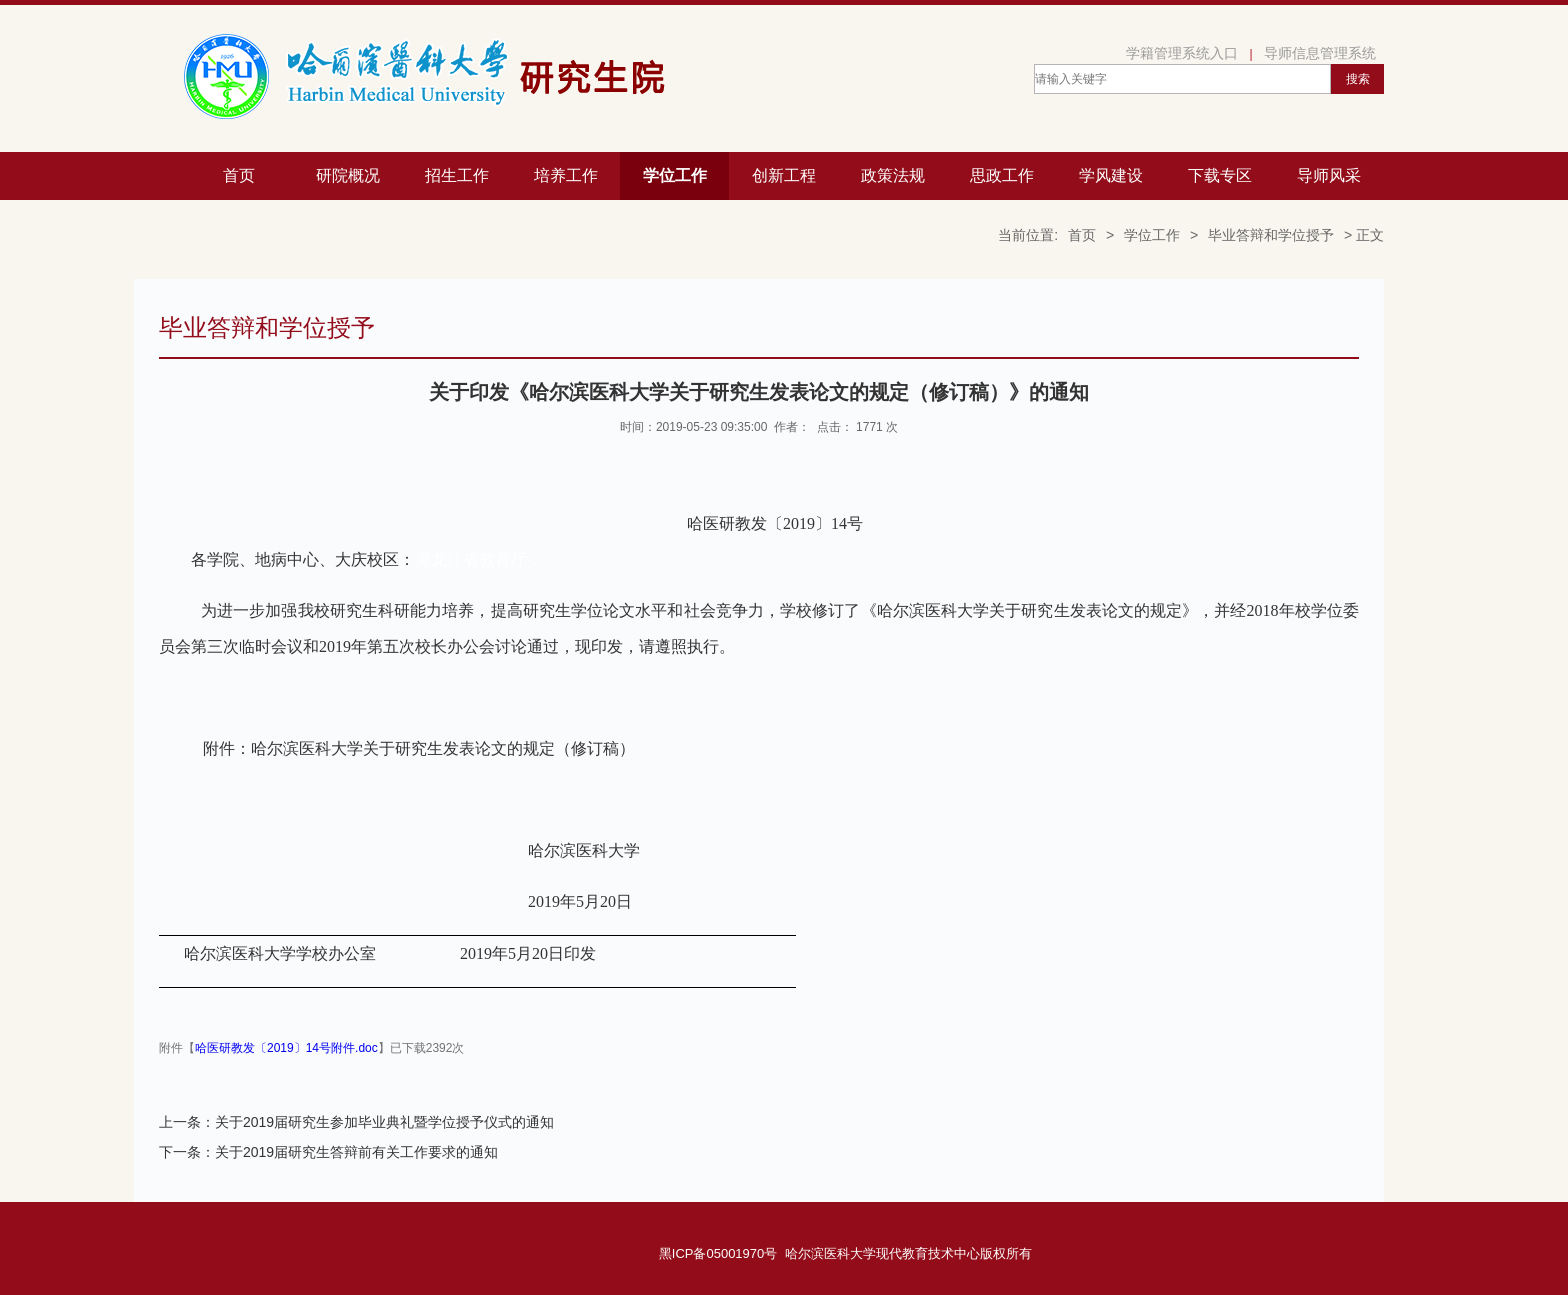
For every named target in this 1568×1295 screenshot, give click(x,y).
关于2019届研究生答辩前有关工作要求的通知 (356, 1152)
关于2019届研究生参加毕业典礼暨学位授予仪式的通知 (384, 1122)
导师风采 (1329, 175)
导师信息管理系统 (1320, 53)
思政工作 (1002, 175)
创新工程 (784, 175)
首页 (239, 175)
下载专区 (1220, 175)
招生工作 (457, 175)
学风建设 (1111, 175)
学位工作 (675, 175)
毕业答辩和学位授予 (1271, 235)
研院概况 (348, 175)
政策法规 (893, 175)
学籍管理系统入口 (1182, 53)
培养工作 (566, 175)
